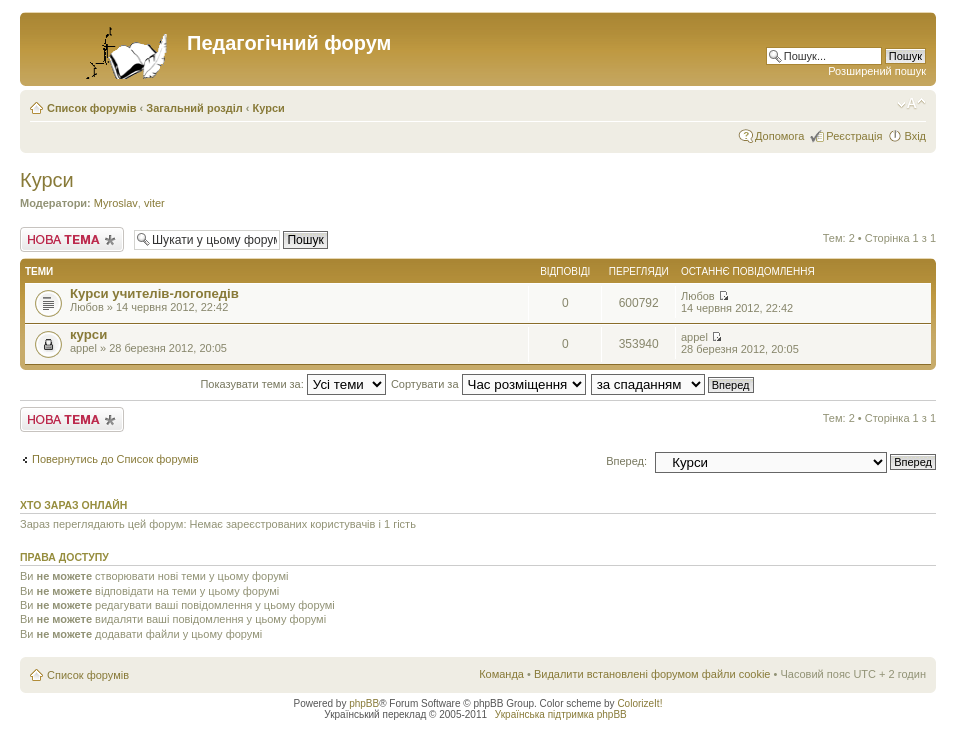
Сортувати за (488, 384)
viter (154, 203)
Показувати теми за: (292, 384)
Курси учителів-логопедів (154, 293)
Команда (501, 674)
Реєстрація (854, 136)
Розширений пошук (877, 71)
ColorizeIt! (639, 703)
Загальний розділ (194, 108)
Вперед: (626, 461)
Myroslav (116, 203)
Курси (269, 108)
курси (88, 334)
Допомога (779, 136)
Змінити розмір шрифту (911, 104)
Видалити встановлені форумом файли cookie (652, 674)
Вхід (915, 136)
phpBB (364, 703)
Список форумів (91, 108)
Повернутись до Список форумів (115, 459)
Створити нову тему (72, 239)
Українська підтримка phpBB (561, 714)
